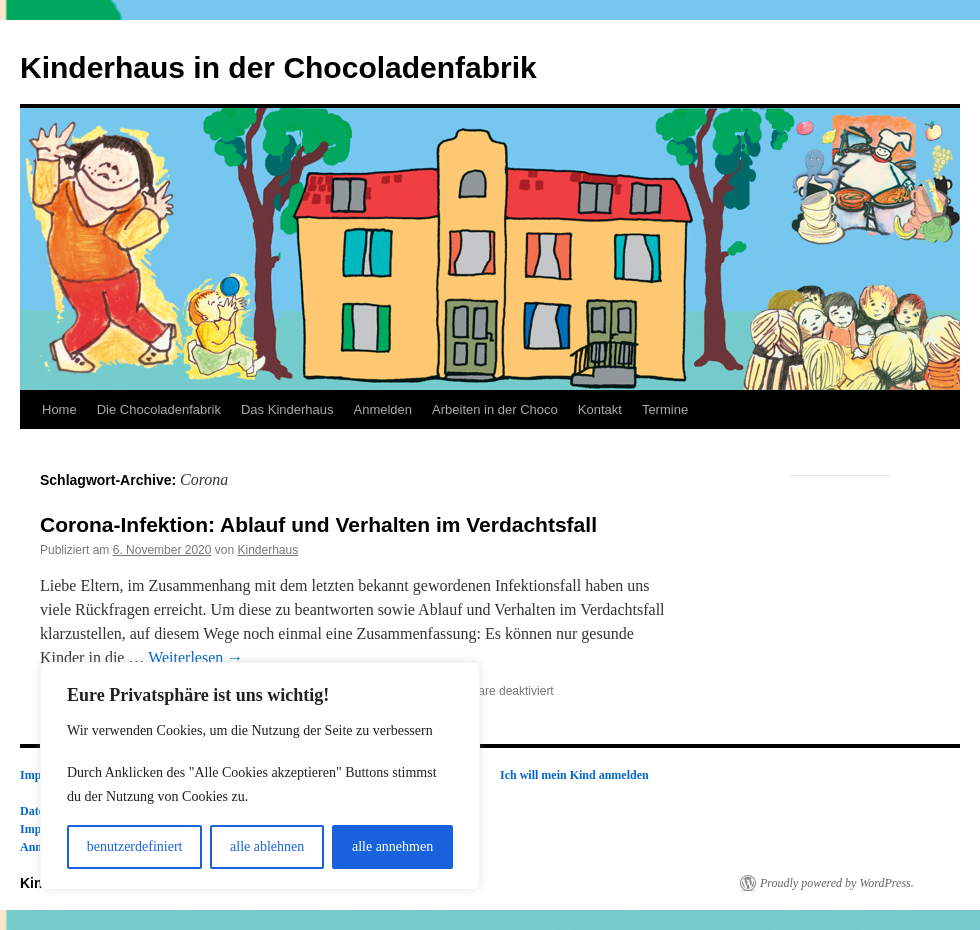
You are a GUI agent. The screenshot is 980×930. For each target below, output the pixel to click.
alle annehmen (392, 846)
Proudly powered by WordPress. (837, 883)
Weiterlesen (195, 657)
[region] (260, 776)
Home (59, 409)
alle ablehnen (267, 846)
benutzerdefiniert (135, 846)
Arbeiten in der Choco (495, 409)
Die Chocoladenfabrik (159, 409)
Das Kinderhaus (287, 409)
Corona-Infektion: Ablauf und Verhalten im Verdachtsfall (318, 524)
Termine (665, 409)
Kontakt (600, 409)
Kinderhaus (267, 550)
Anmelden (382, 409)
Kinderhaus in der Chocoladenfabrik (278, 67)
